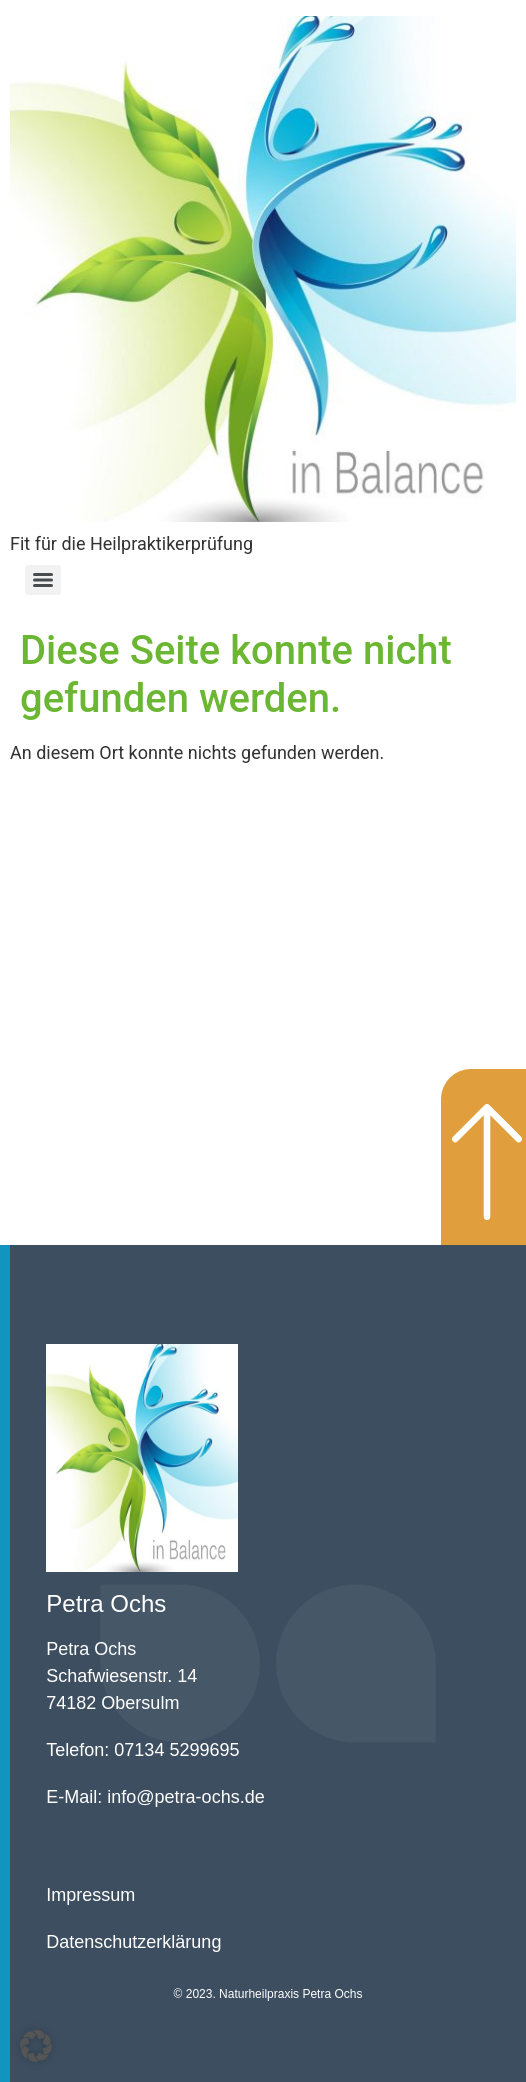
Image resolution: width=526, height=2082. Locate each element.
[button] (36, 2046)
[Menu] (43, 580)
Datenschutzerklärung (133, 1942)
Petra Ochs (106, 1603)
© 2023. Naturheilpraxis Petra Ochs (268, 1994)
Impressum (90, 1895)
